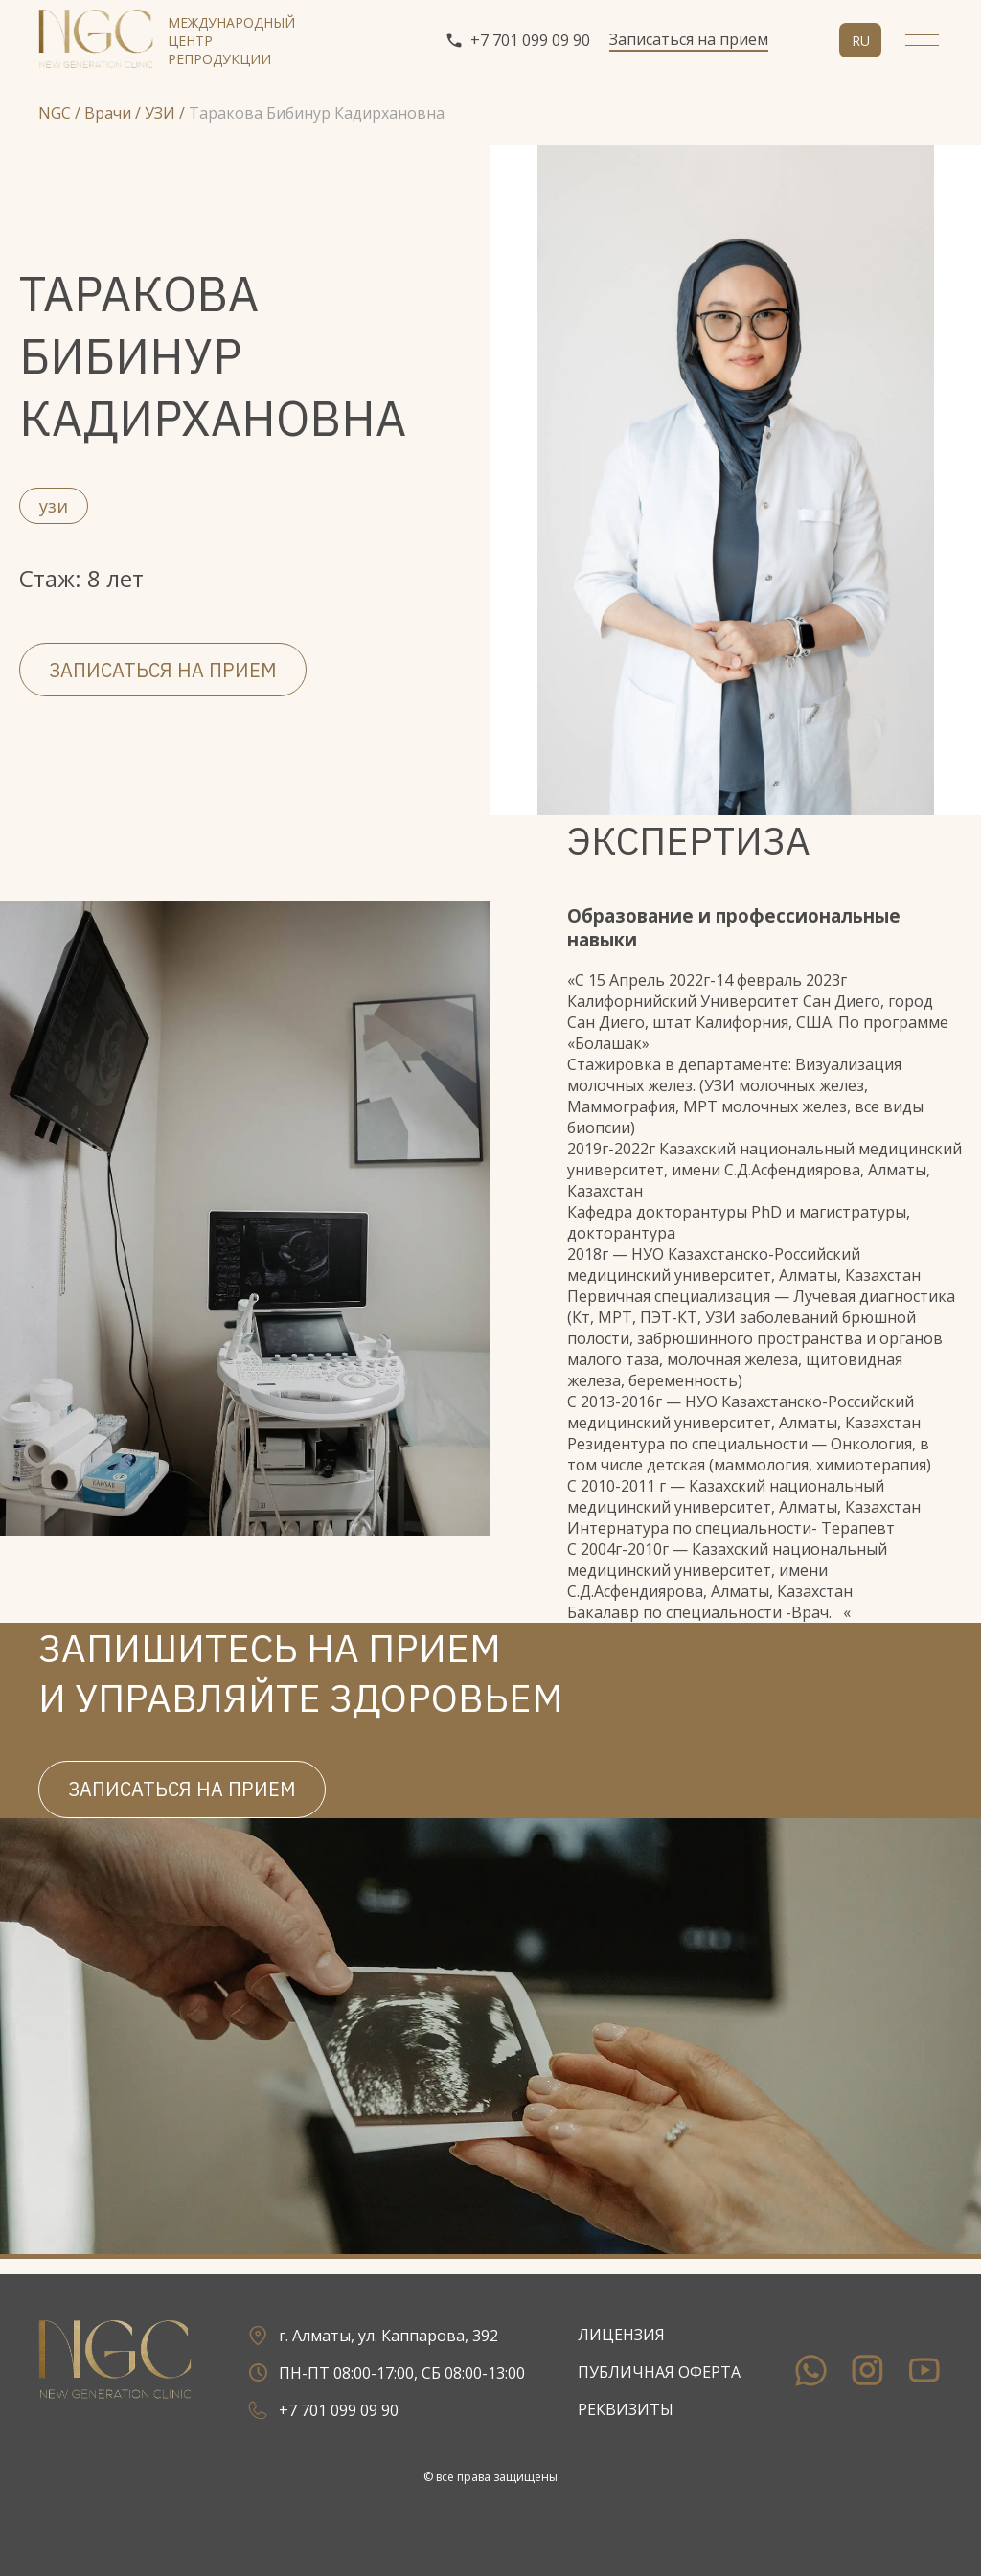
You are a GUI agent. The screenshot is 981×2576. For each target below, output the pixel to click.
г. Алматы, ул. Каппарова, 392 (370, 2335)
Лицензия (621, 2334)
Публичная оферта (659, 2371)
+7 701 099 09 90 (517, 40)
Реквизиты (625, 2409)
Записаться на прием (688, 39)
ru (861, 41)
